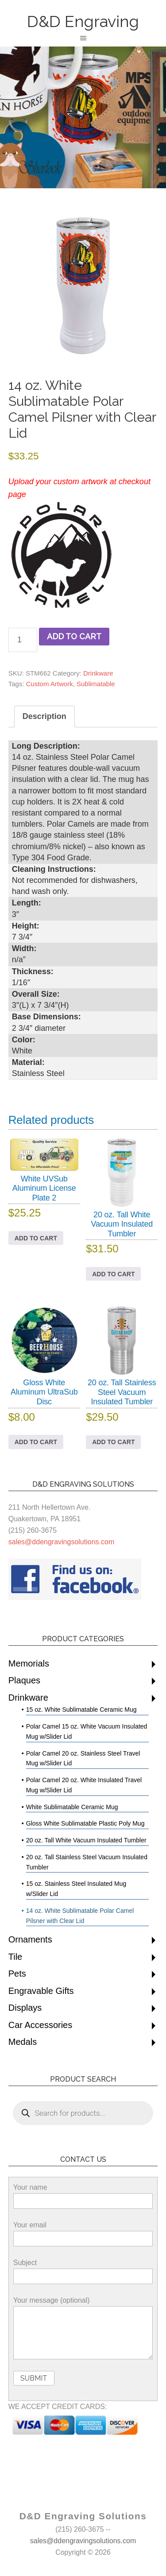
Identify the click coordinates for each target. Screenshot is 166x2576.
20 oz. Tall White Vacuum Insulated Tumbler (86, 1840)
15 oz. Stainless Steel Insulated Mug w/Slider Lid (76, 1888)
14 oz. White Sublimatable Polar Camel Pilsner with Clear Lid (80, 1915)
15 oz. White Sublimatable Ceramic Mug (81, 1709)
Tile (15, 1957)
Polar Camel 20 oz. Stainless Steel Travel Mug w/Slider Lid (83, 1758)
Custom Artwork (49, 684)
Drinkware (98, 673)
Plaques (24, 1680)
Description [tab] (44, 716)
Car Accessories (40, 2025)
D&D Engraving (83, 21)
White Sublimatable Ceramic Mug (72, 1807)
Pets (17, 1973)
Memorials (28, 1663)
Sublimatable (96, 684)
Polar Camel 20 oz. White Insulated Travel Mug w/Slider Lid (84, 1785)
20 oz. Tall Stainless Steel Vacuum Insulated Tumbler (86, 1862)
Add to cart (74, 636)
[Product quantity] (22, 640)
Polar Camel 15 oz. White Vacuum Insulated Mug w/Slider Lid (86, 1731)
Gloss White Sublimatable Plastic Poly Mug (85, 1823)
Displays (25, 2008)
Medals (22, 2042)
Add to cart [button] (36, 1238)
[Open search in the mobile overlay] (83, 2113)
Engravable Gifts (41, 1991)
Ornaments (30, 1939)
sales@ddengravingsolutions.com (61, 1542)
